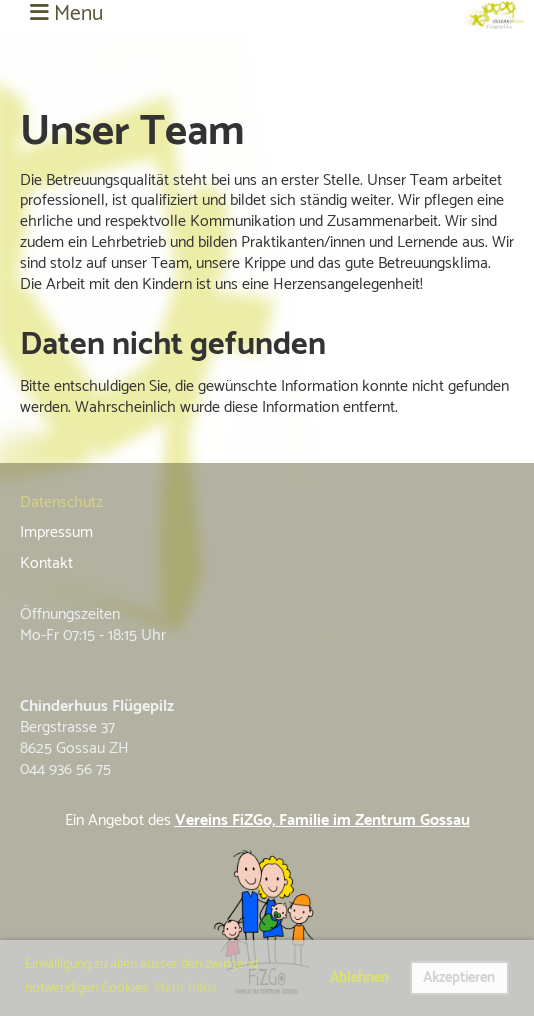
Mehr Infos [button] (185, 988)
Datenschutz (61, 502)
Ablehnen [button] (359, 978)
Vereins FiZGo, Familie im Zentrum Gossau (322, 820)
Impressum (56, 532)
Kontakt (46, 563)
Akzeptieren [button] (459, 978)
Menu (66, 15)
